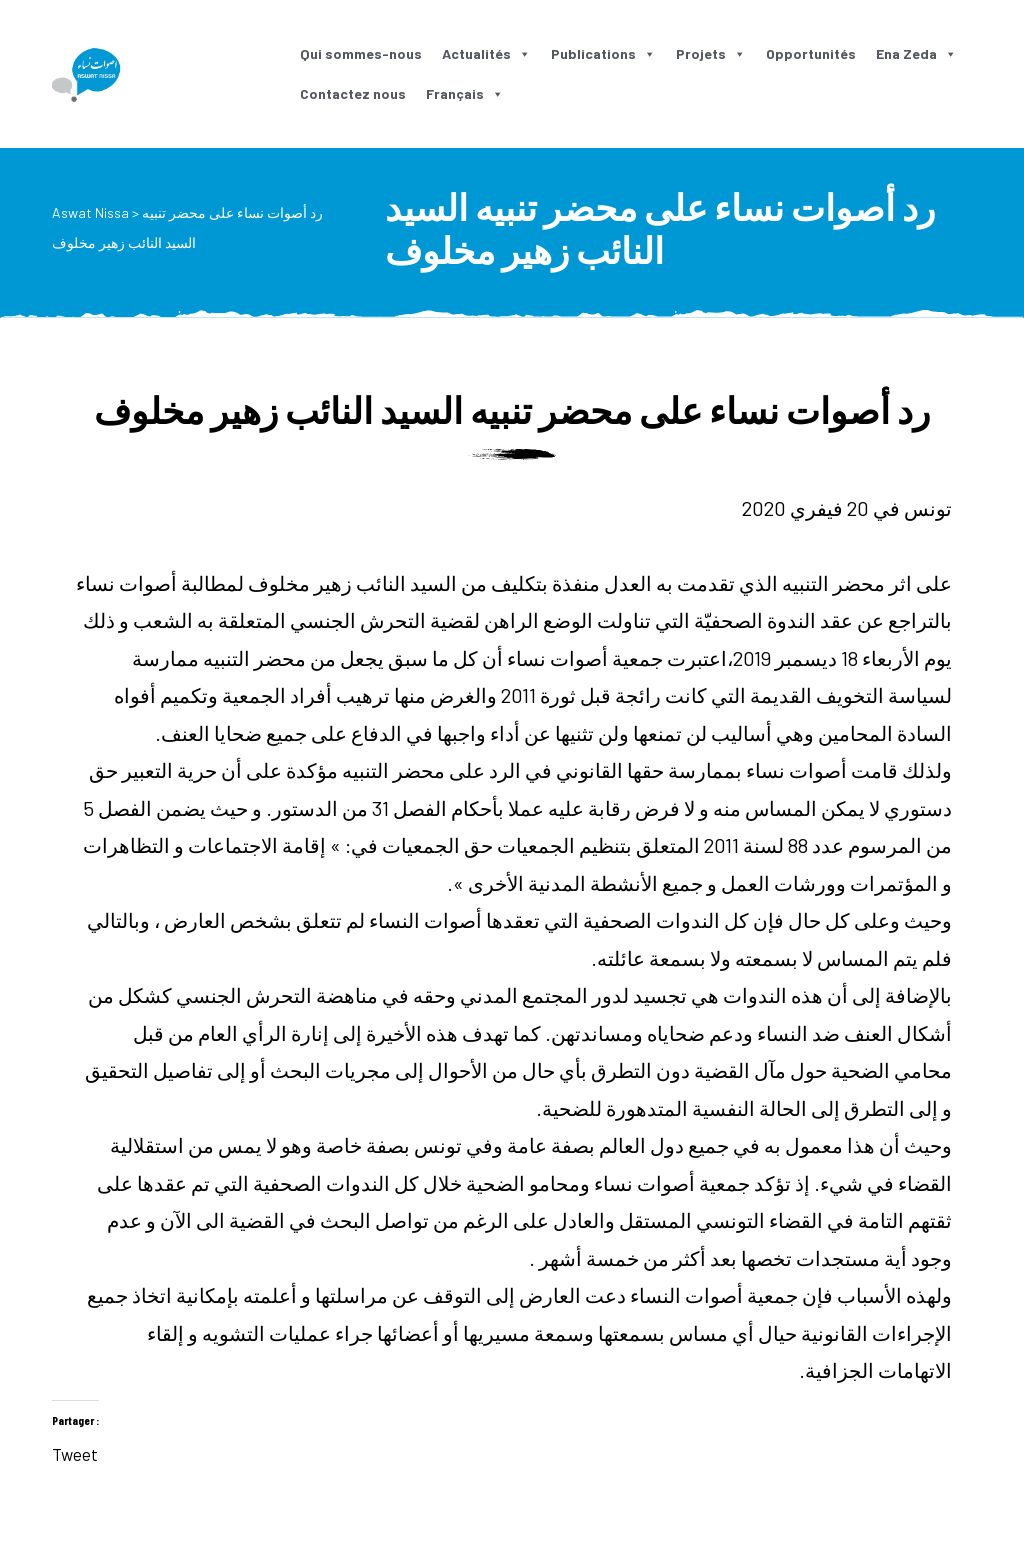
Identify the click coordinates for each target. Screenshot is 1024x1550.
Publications (603, 53)
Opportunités (811, 53)
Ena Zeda (916, 53)
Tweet (75, 1450)
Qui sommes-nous (361, 53)
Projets (711, 53)
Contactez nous (353, 93)
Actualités (486, 53)
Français (465, 93)
